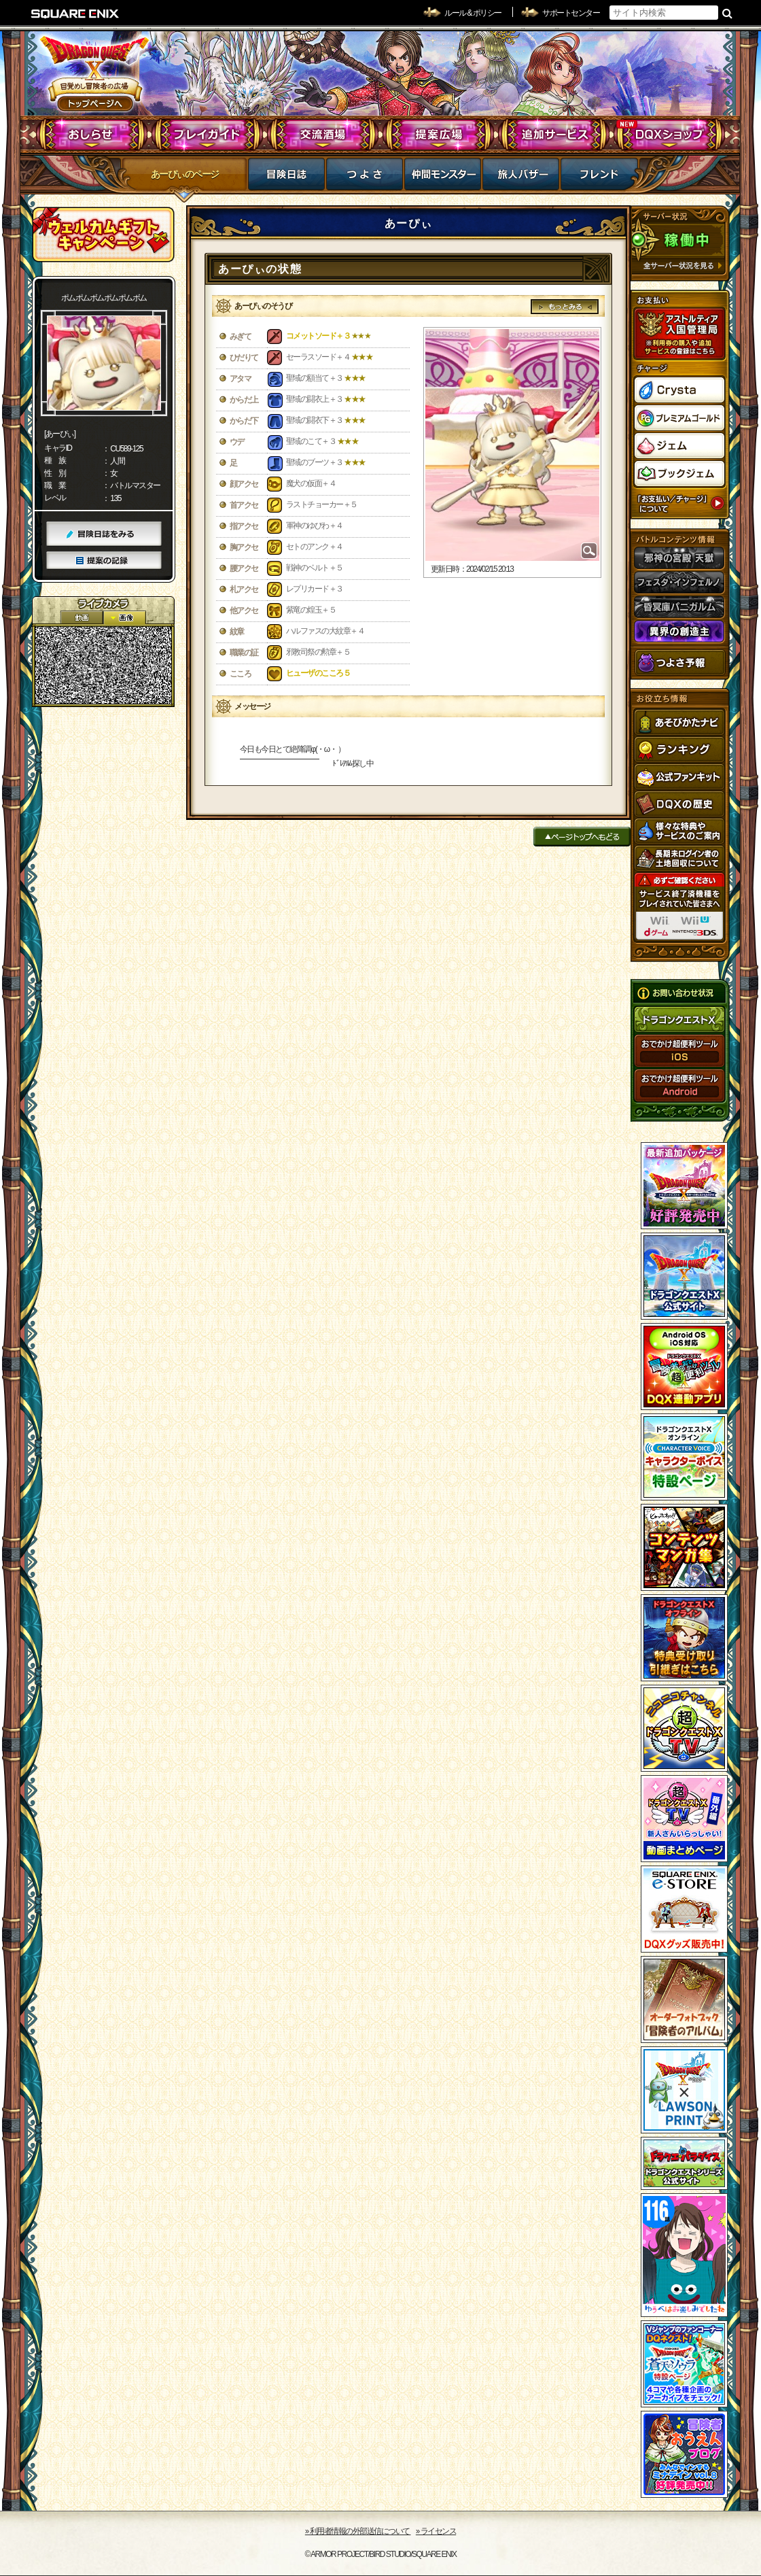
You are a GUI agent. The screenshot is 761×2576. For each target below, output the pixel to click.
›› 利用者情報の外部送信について (358, 2531)
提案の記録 (104, 560)
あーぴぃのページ (185, 174)
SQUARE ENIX (75, 13)
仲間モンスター (443, 178)
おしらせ (92, 135)
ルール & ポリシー (472, 13)
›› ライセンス (436, 2531)
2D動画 (81, 618)
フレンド (599, 178)
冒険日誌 (286, 178)
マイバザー (521, 178)
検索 (727, 13)
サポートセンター (570, 13)
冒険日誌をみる (104, 534)
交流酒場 (323, 135)
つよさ (364, 178)
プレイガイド (207, 135)
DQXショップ (669, 135)
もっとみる (565, 306)
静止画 (124, 618)
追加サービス (554, 135)
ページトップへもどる (582, 836)
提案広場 (438, 135)
